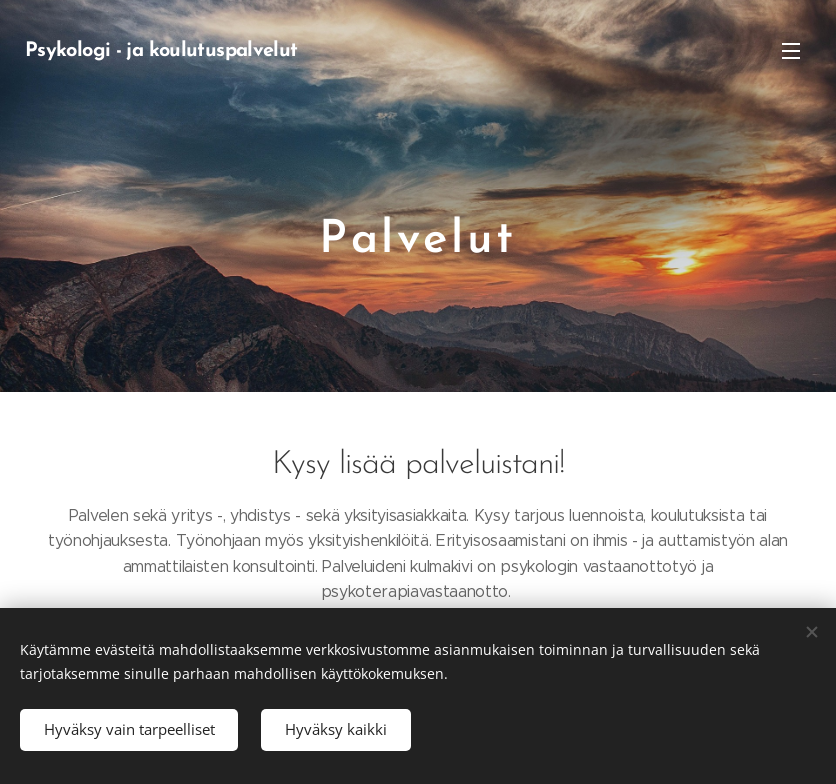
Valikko (791, 51)
